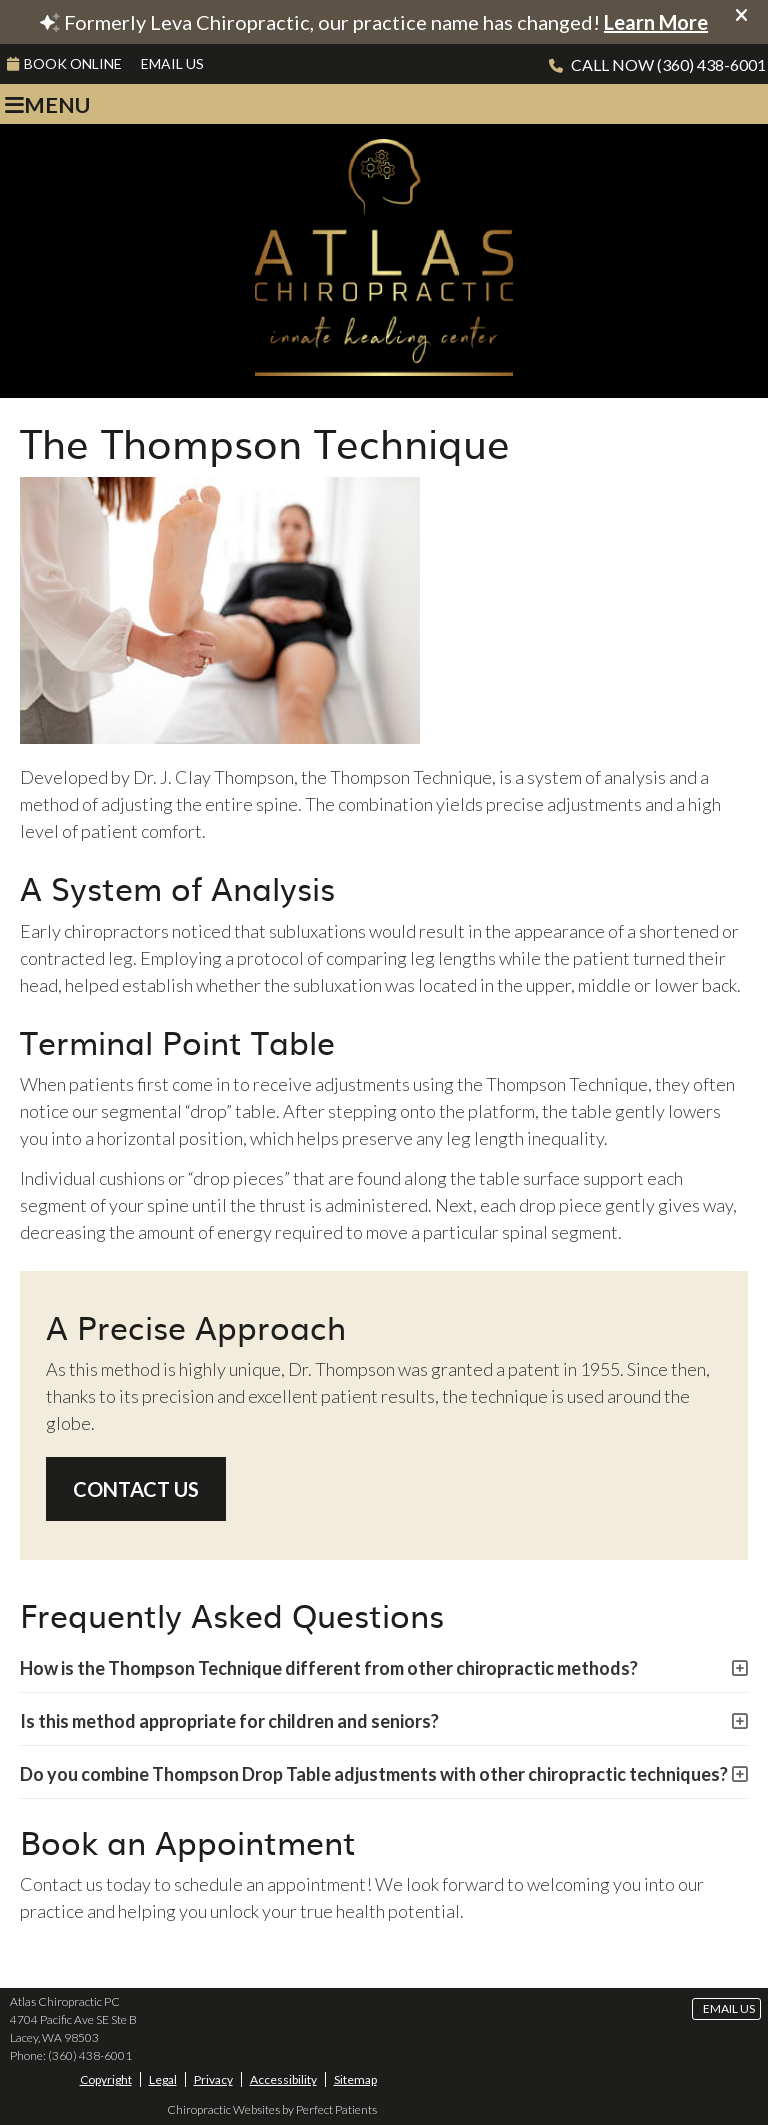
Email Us (172, 63)
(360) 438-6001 (711, 64)
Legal (163, 2079)
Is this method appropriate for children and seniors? (229, 1721)
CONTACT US (136, 1489)
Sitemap (355, 2079)
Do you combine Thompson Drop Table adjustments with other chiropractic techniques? (374, 1774)
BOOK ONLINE (64, 63)
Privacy (213, 2079)
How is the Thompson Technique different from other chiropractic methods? (329, 1668)
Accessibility (283, 2079)
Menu (47, 105)
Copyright (106, 2079)
